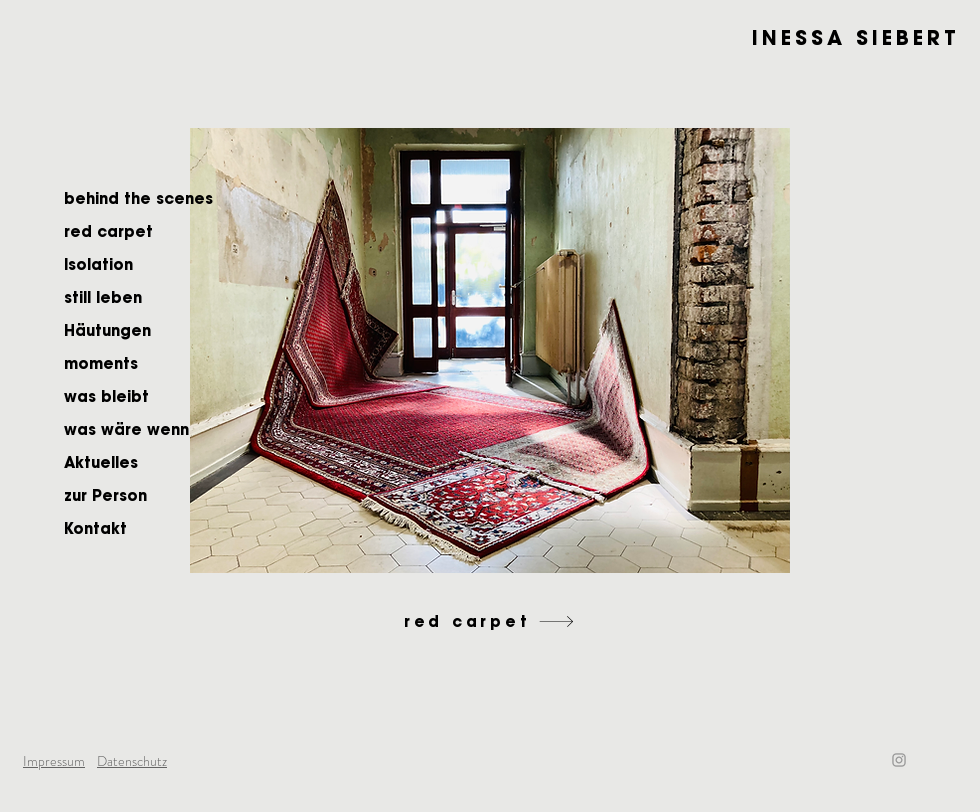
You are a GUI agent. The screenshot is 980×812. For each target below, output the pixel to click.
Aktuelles (101, 462)
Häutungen (107, 330)
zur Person (105, 495)
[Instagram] (899, 760)
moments (101, 363)
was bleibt (106, 396)
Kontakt (95, 528)
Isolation (98, 264)
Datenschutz (132, 761)
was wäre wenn (126, 429)
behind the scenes (138, 198)
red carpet (108, 231)
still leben (103, 297)
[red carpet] (489, 621)
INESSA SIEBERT (856, 37)
